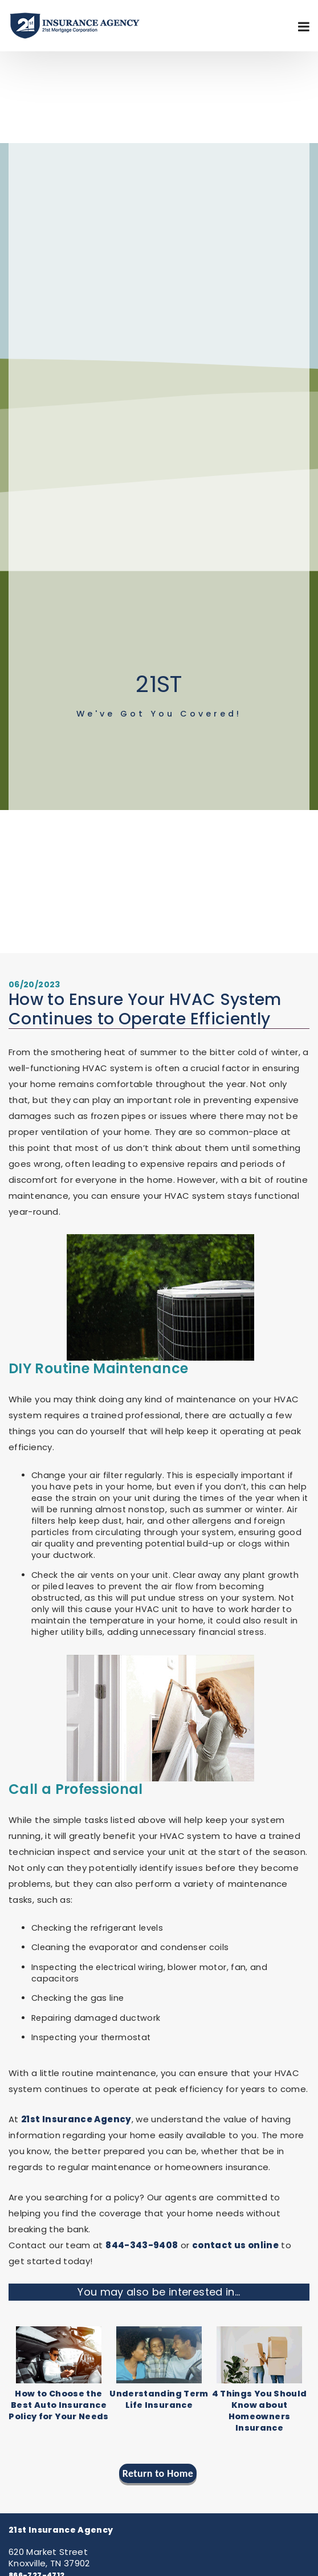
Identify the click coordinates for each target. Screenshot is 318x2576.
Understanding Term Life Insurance (158, 2399)
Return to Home (158, 2473)
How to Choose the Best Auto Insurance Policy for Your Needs (59, 2405)
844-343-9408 (141, 2245)
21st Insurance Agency (76, 2119)
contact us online (235, 2245)
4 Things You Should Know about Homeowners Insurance (259, 2410)
